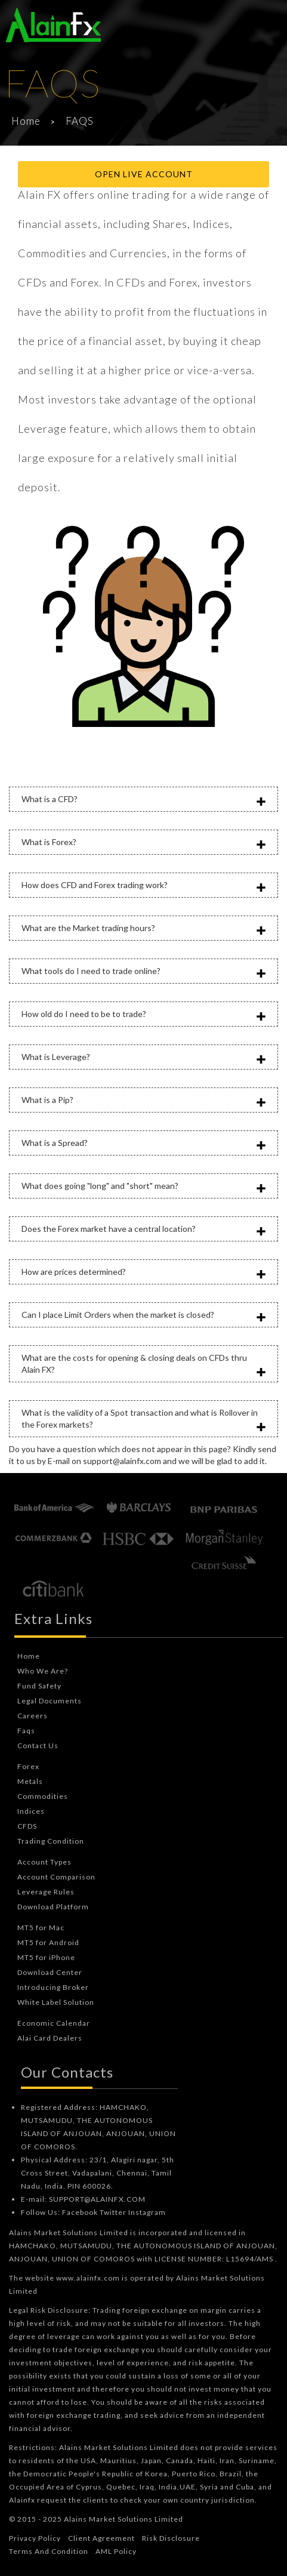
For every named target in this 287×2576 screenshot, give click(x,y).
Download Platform (53, 1906)
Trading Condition (50, 1841)
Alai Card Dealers (49, 2037)
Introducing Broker (53, 1987)
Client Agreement (101, 2538)
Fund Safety (39, 1685)
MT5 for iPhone (46, 1957)
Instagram (147, 2212)
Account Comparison (56, 1876)
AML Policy (116, 2551)
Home (26, 121)
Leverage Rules (46, 1891)
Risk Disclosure (171, 2538)
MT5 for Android (48, 1942)
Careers (32, 1715)
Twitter (113, 2212)
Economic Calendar (53, 2023)
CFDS (27, 1826)
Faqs (26, 1730)
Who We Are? (42, 1670)
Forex (28, 1766)
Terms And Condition (48, 2551)
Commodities (42, 1796)
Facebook (80, 2212)
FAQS (80, 121)
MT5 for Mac (40, 1927)
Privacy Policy (35, 2538)
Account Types (44, 1861)
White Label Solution (55, 2002)
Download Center (49, 1972)
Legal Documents (49, 1700)
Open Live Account (144, 174)
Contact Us (37, 1745)
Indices (31, 1811)
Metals (30, 1781)
